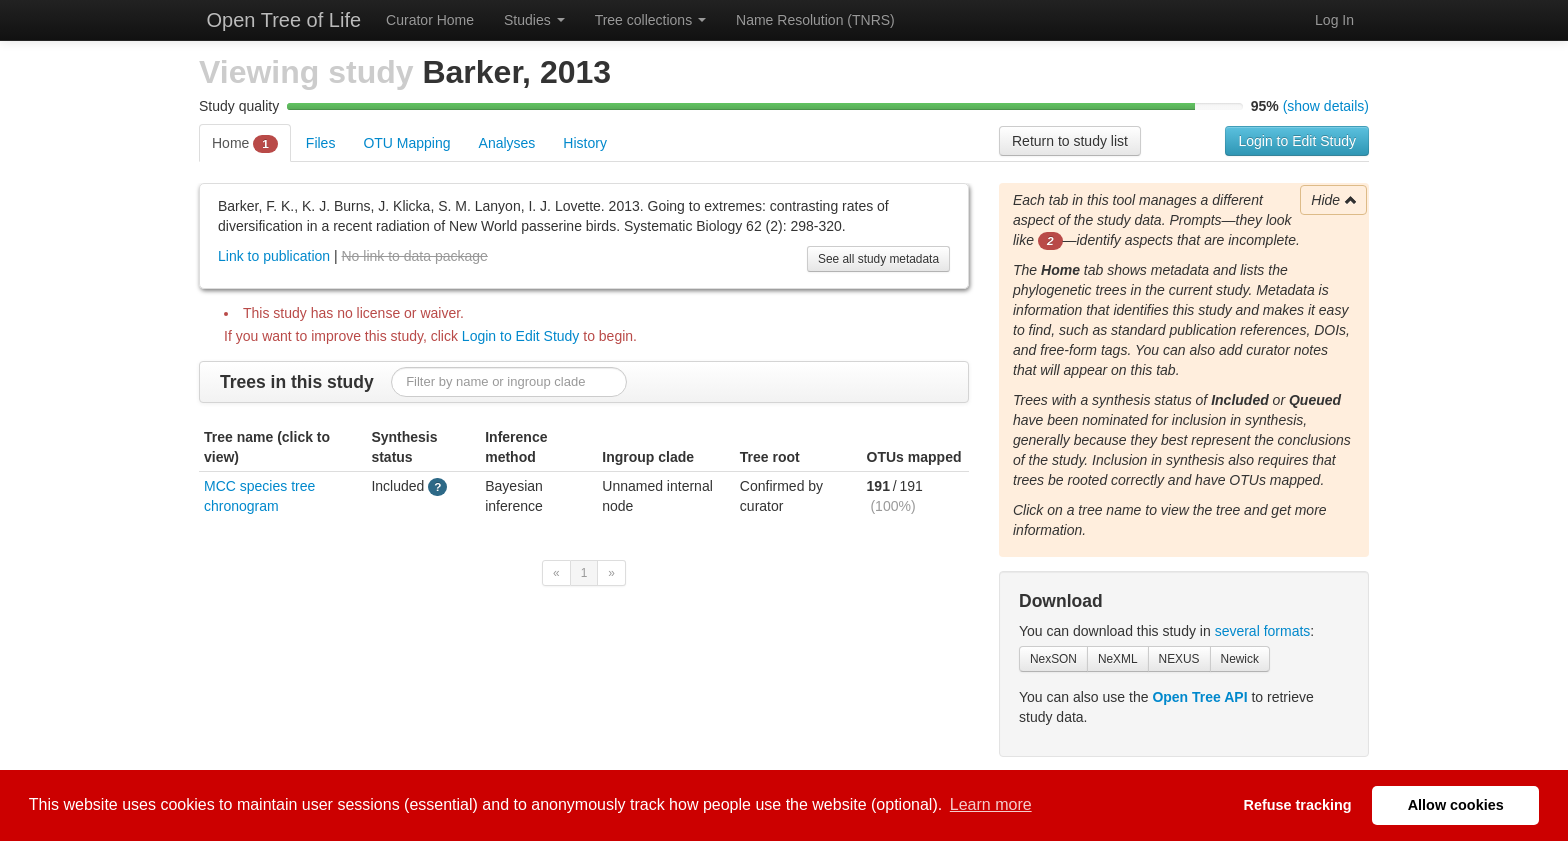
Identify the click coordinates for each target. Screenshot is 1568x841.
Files (321, 143)
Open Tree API (1199, 697)
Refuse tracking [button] (1298, 805)
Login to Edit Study (1297, 141)
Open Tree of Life (281, 20)
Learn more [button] (991, 804)
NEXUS (1179, 659)
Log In (1334, 20)
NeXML (1118, 659)
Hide (1334, 200)
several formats (1263, 631)
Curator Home (430, 20)
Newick (1240, 659)
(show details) (1326, 106)
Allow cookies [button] (1456, 805)
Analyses (507, 143)
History (585, 143)
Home (245, 144)
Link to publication (274, 256)
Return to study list (1070, 141)
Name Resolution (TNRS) (815, 20)
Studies (534, 20)
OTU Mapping (406, 143)
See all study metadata (878, 259)
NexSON (1053, 659)
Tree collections (650, 20)
